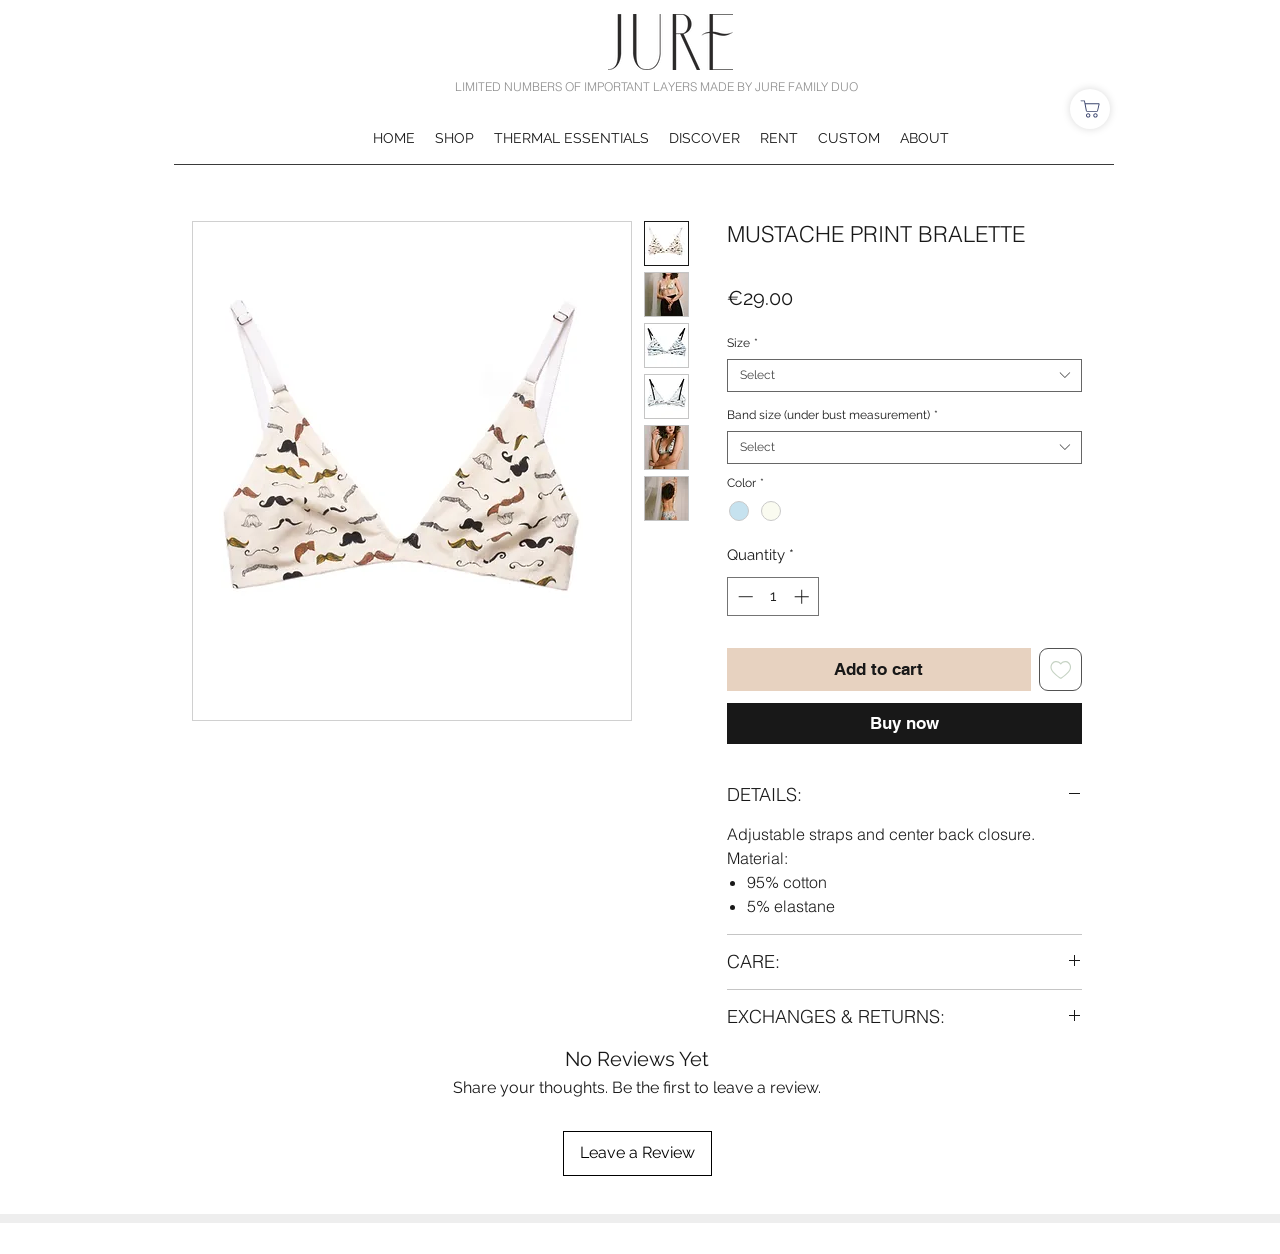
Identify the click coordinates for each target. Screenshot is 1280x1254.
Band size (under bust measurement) (832, 415)
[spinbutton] (773, 596)
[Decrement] (743, 596)
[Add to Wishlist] (1061, 670)
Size (742, 343)
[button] (454, 138)
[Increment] (803, 596)
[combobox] (904, 375)
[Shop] (1090, 109)
